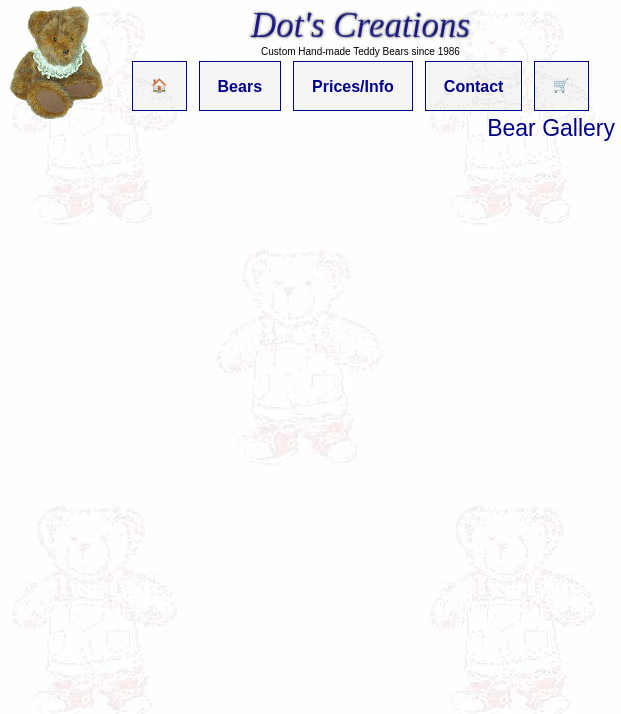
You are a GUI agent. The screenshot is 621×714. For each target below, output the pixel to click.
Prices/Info (353, 86)
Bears (240, 86)
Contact (474, 86)
